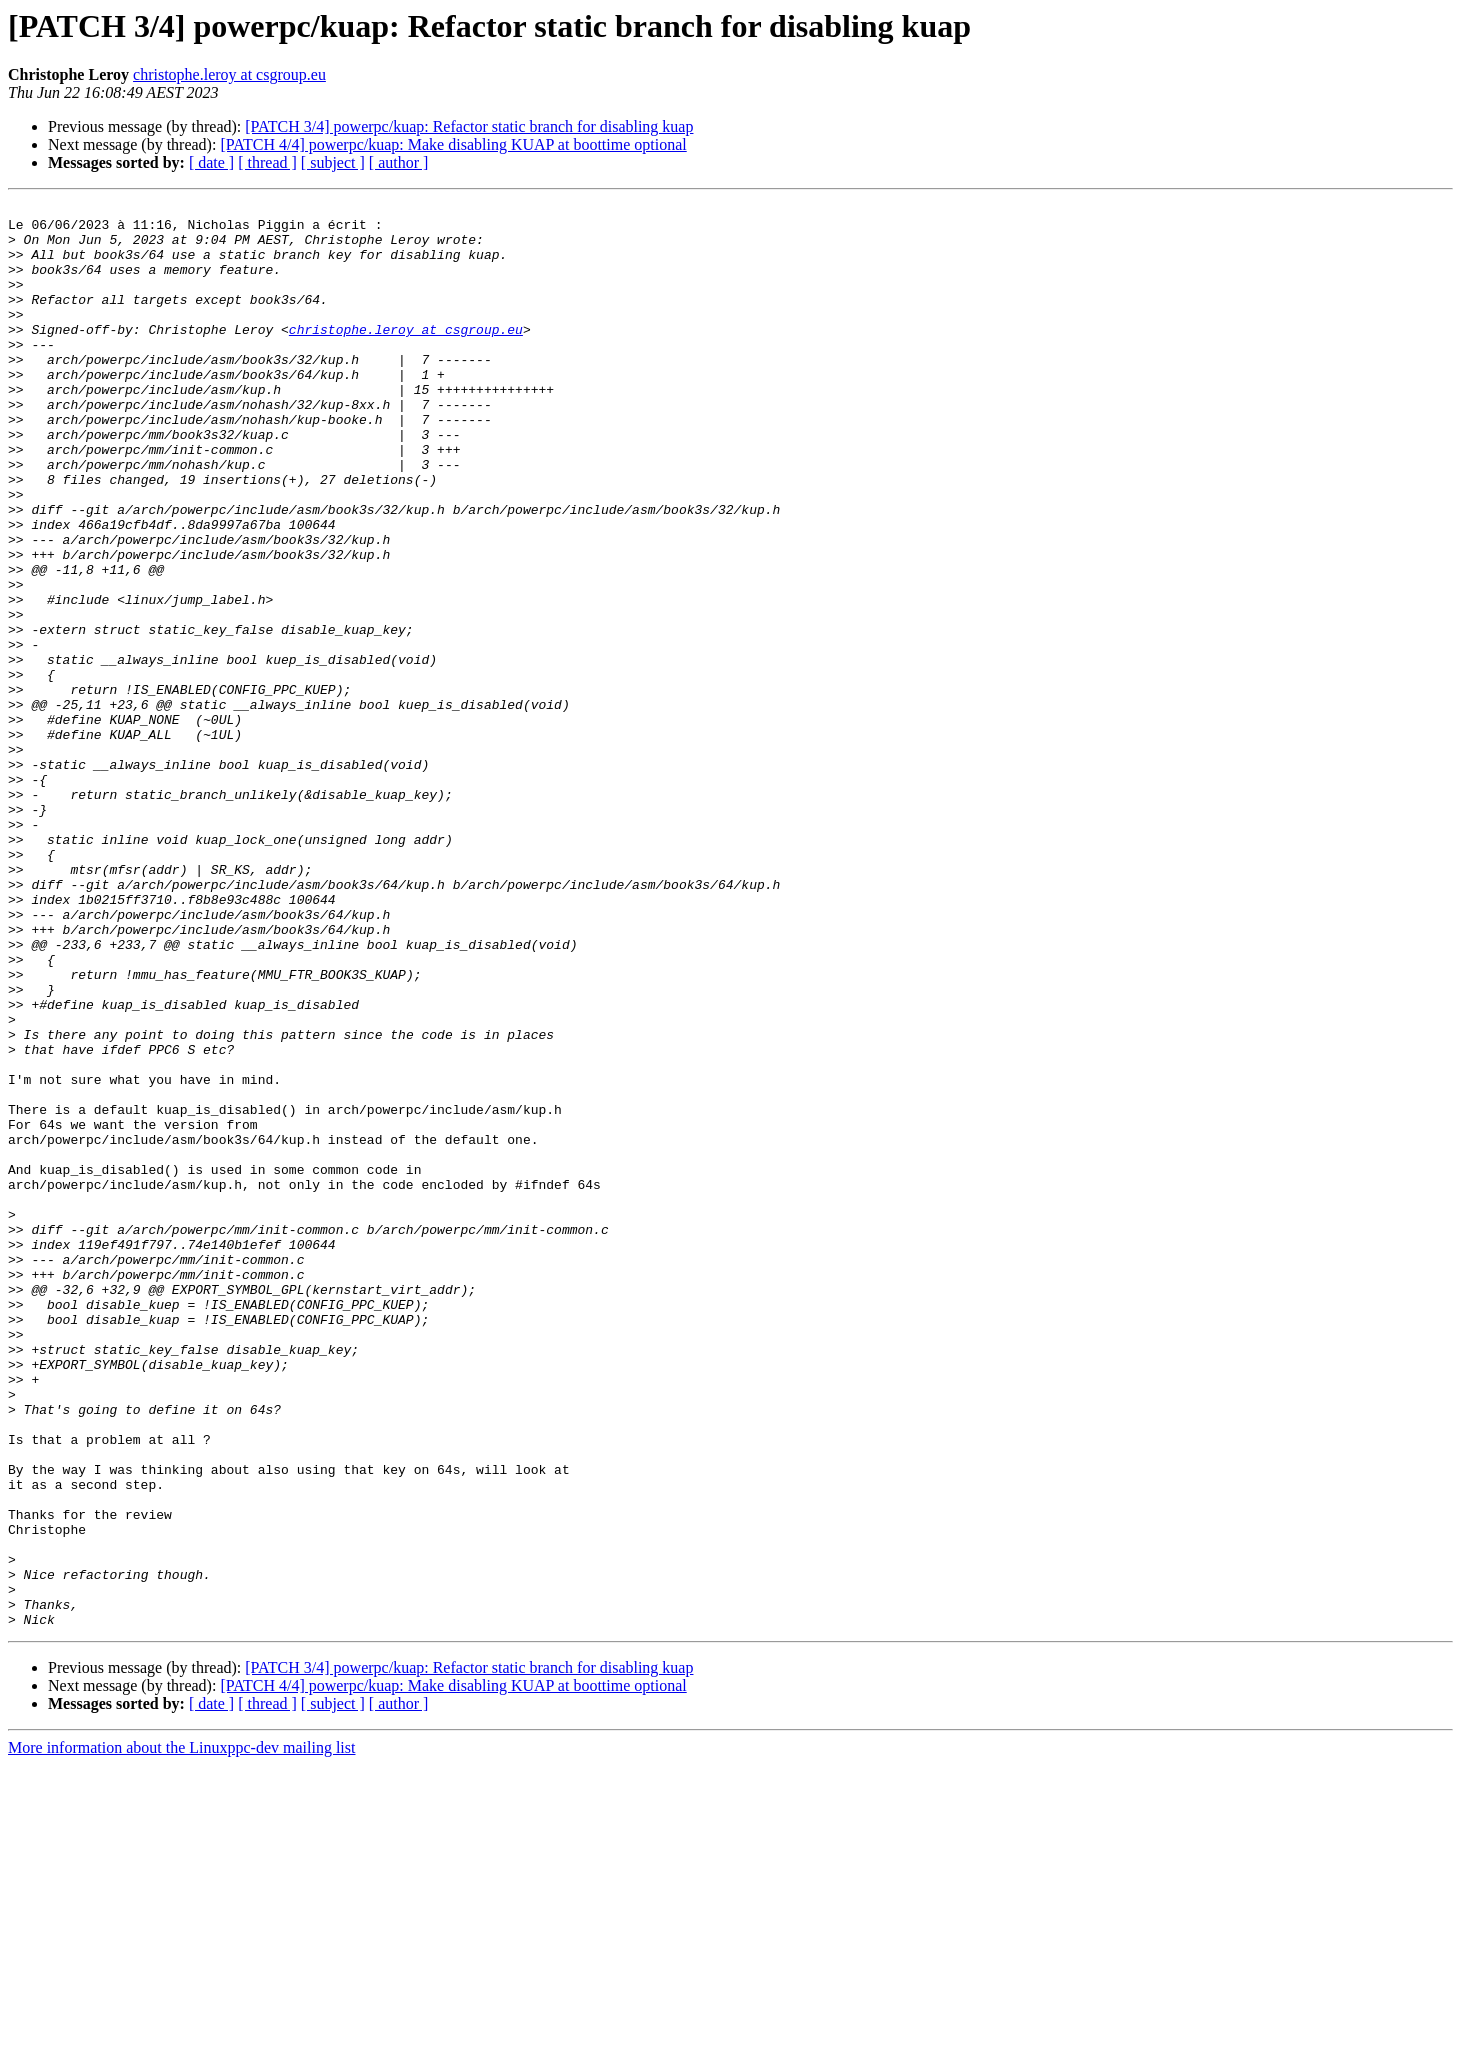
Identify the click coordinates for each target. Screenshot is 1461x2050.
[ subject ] (333, 162)
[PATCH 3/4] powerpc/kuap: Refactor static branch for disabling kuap (469, 126)
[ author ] (399, 162)
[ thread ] (267, 162)
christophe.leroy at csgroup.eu (229, 74)
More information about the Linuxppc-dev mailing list (181, 2032)
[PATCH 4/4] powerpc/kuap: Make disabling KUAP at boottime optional (453, 144)
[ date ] (211, 162)
